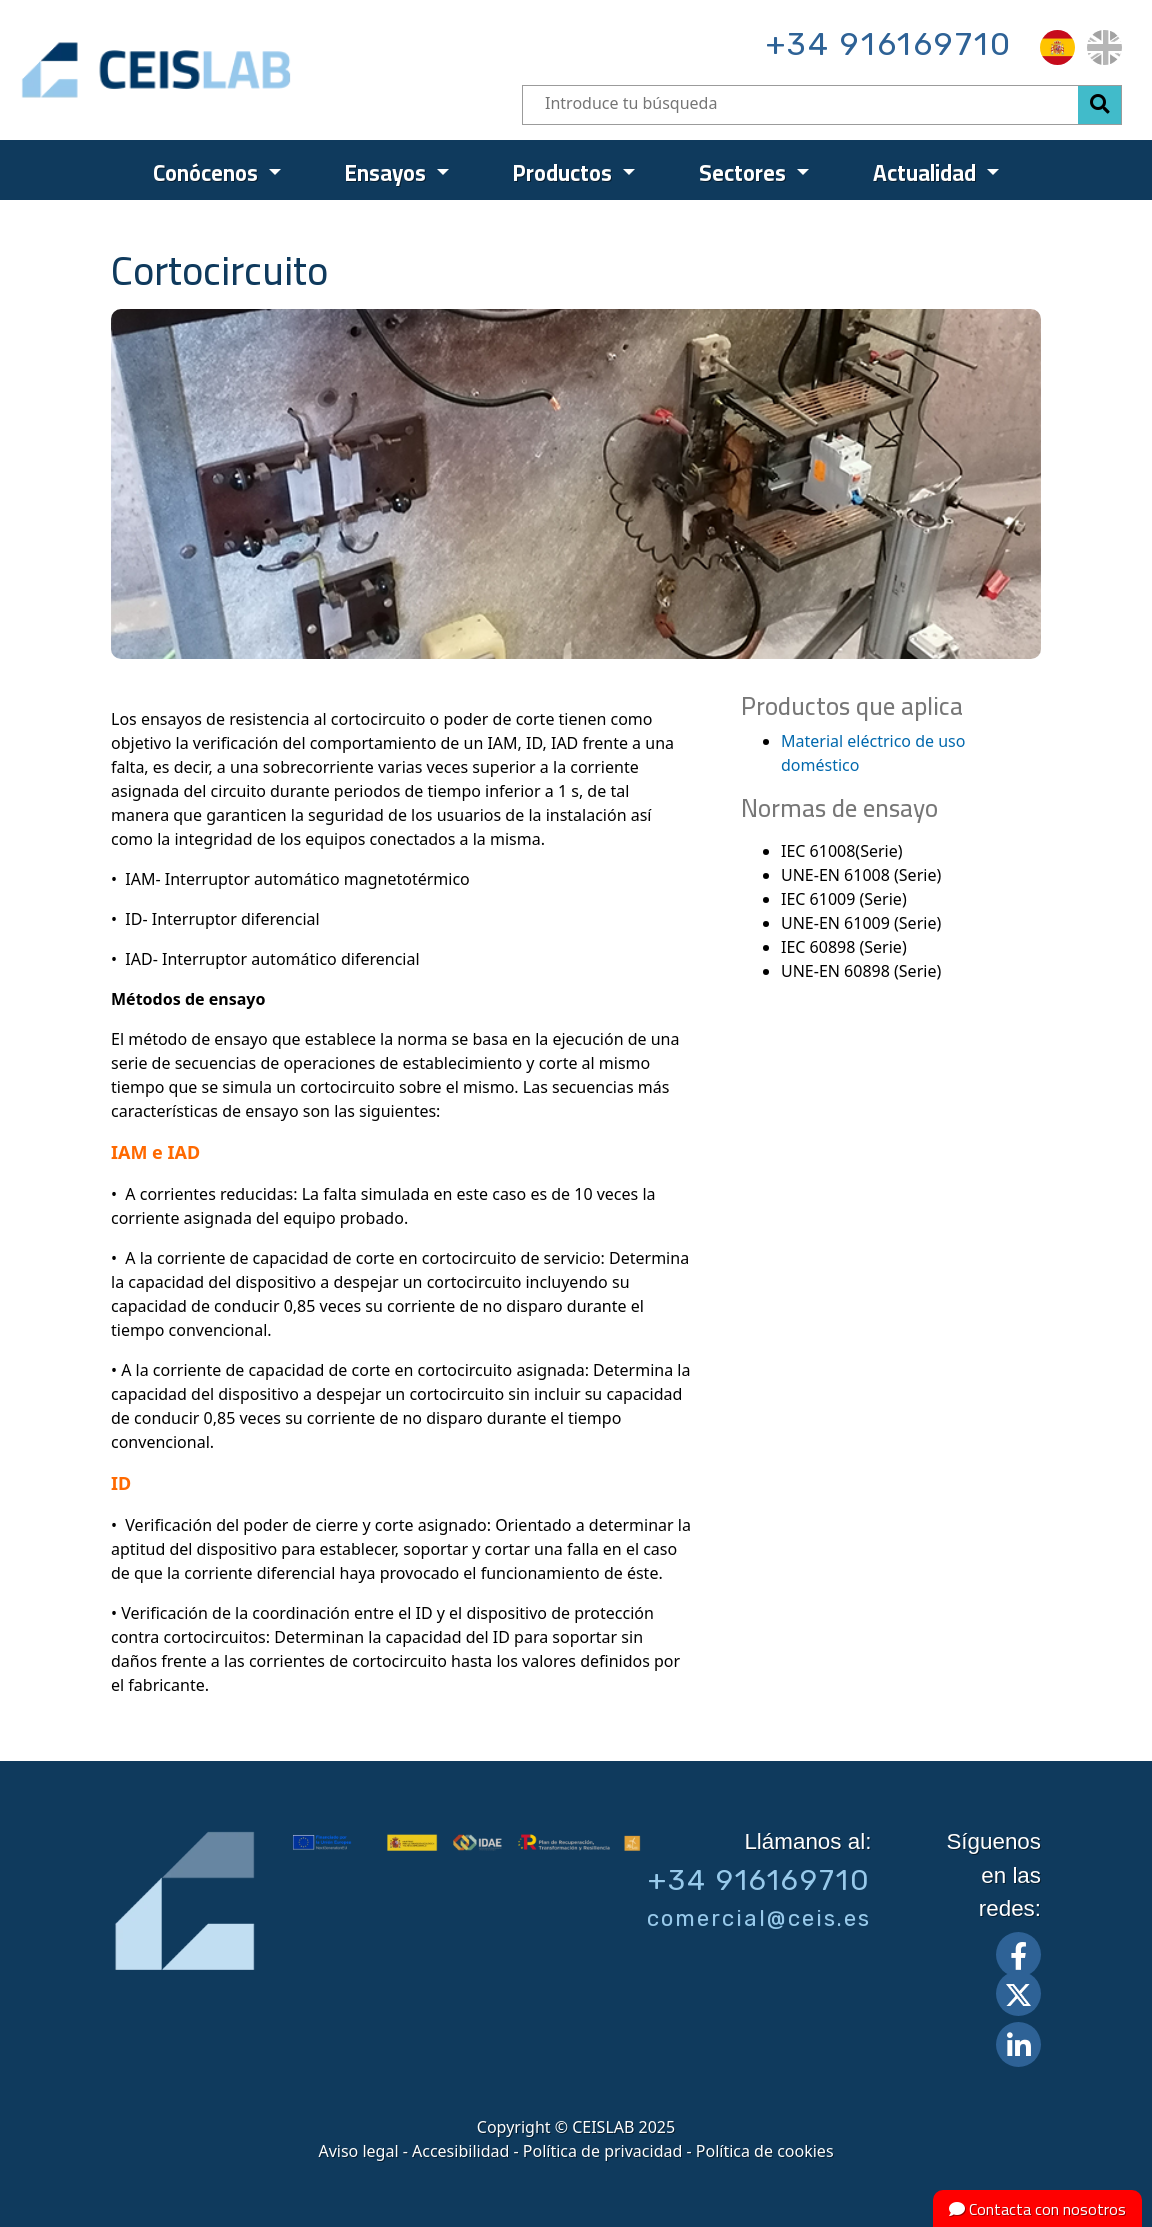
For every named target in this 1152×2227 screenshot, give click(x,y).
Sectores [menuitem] (745, 173)
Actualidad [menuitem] (927, 173)
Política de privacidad (603, 2151)
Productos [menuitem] (565, 173)
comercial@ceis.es (759, 1918)
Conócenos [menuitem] (208, 173)
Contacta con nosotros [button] (1037, 2209)
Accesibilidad (460, 2151)
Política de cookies (765, 2151)
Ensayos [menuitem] (388, 173)
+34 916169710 (889, 44)
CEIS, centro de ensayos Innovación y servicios (233, 70)
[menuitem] (1057, 47)
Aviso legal (358, 2151)
